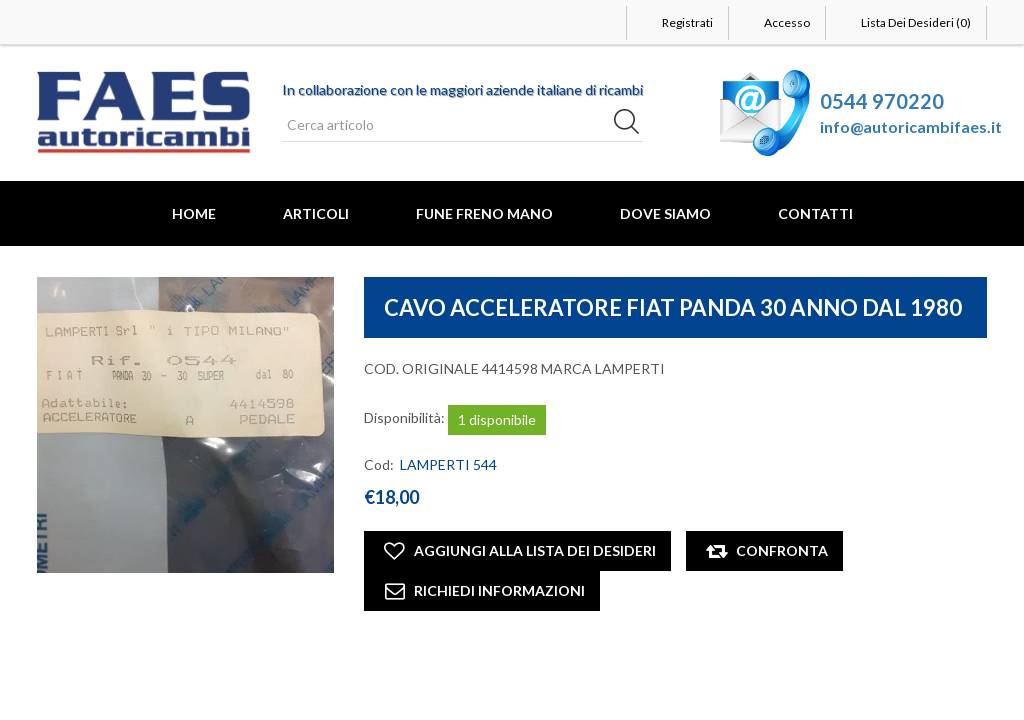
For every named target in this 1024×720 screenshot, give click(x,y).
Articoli (316, 213)
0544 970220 (882, 101)
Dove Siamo (665, 213)
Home (194, 213)
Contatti (815, 213)
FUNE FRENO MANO (484, 213)
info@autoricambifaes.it (911, 126)
